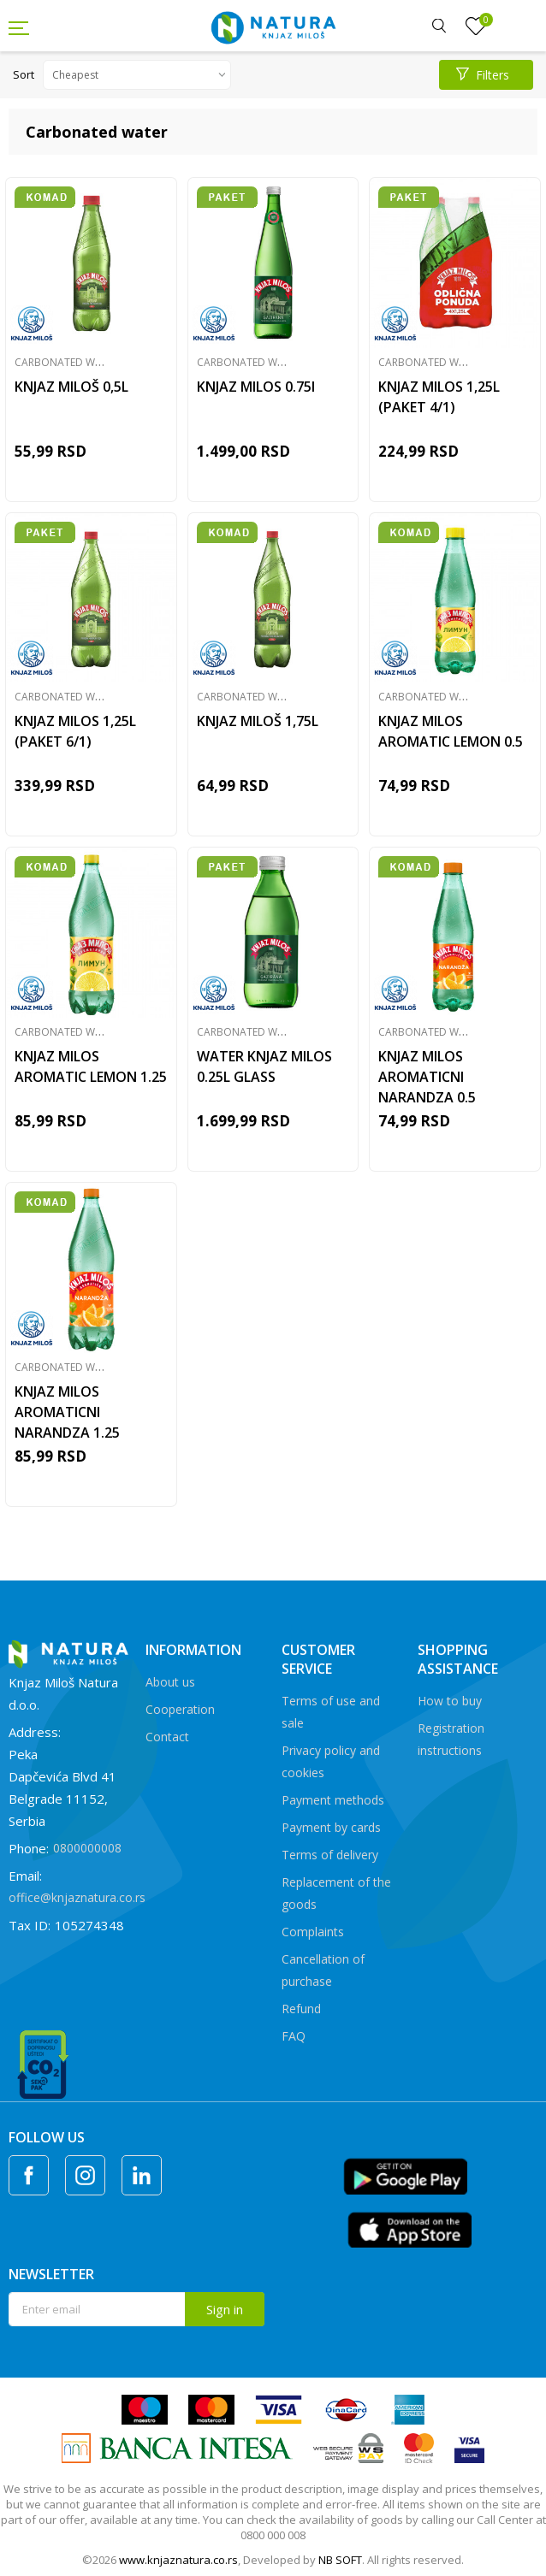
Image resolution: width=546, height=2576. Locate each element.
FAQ (294, 2036)
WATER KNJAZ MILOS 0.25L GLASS (264, 1066)
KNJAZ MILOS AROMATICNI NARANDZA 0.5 (427, 1077)
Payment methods (333, 1800)
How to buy (450, 1701)
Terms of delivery (330, 1854)
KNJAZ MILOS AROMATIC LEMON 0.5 (450, 731)
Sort (23, 74)
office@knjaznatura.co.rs (77, 1897)
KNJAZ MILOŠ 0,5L (71, 386)
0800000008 (87, 1848)
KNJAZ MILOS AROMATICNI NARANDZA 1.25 (67, 1412)
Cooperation (180, 1709)
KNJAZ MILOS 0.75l (256, 386)
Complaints (313, 1931)
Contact (167, 1736)
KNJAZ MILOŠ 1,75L (257, 721)
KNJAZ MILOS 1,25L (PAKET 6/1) (75, 731)
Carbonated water (67, 362)
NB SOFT (340, 2559)
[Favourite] (476, 26)
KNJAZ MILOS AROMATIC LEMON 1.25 (91, 1066)
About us (170, 1682)
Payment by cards (331, 1827)
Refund (301, 2008)
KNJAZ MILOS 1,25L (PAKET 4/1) (439, 397)
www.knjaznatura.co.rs (178, 2559)
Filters (482, 75)
